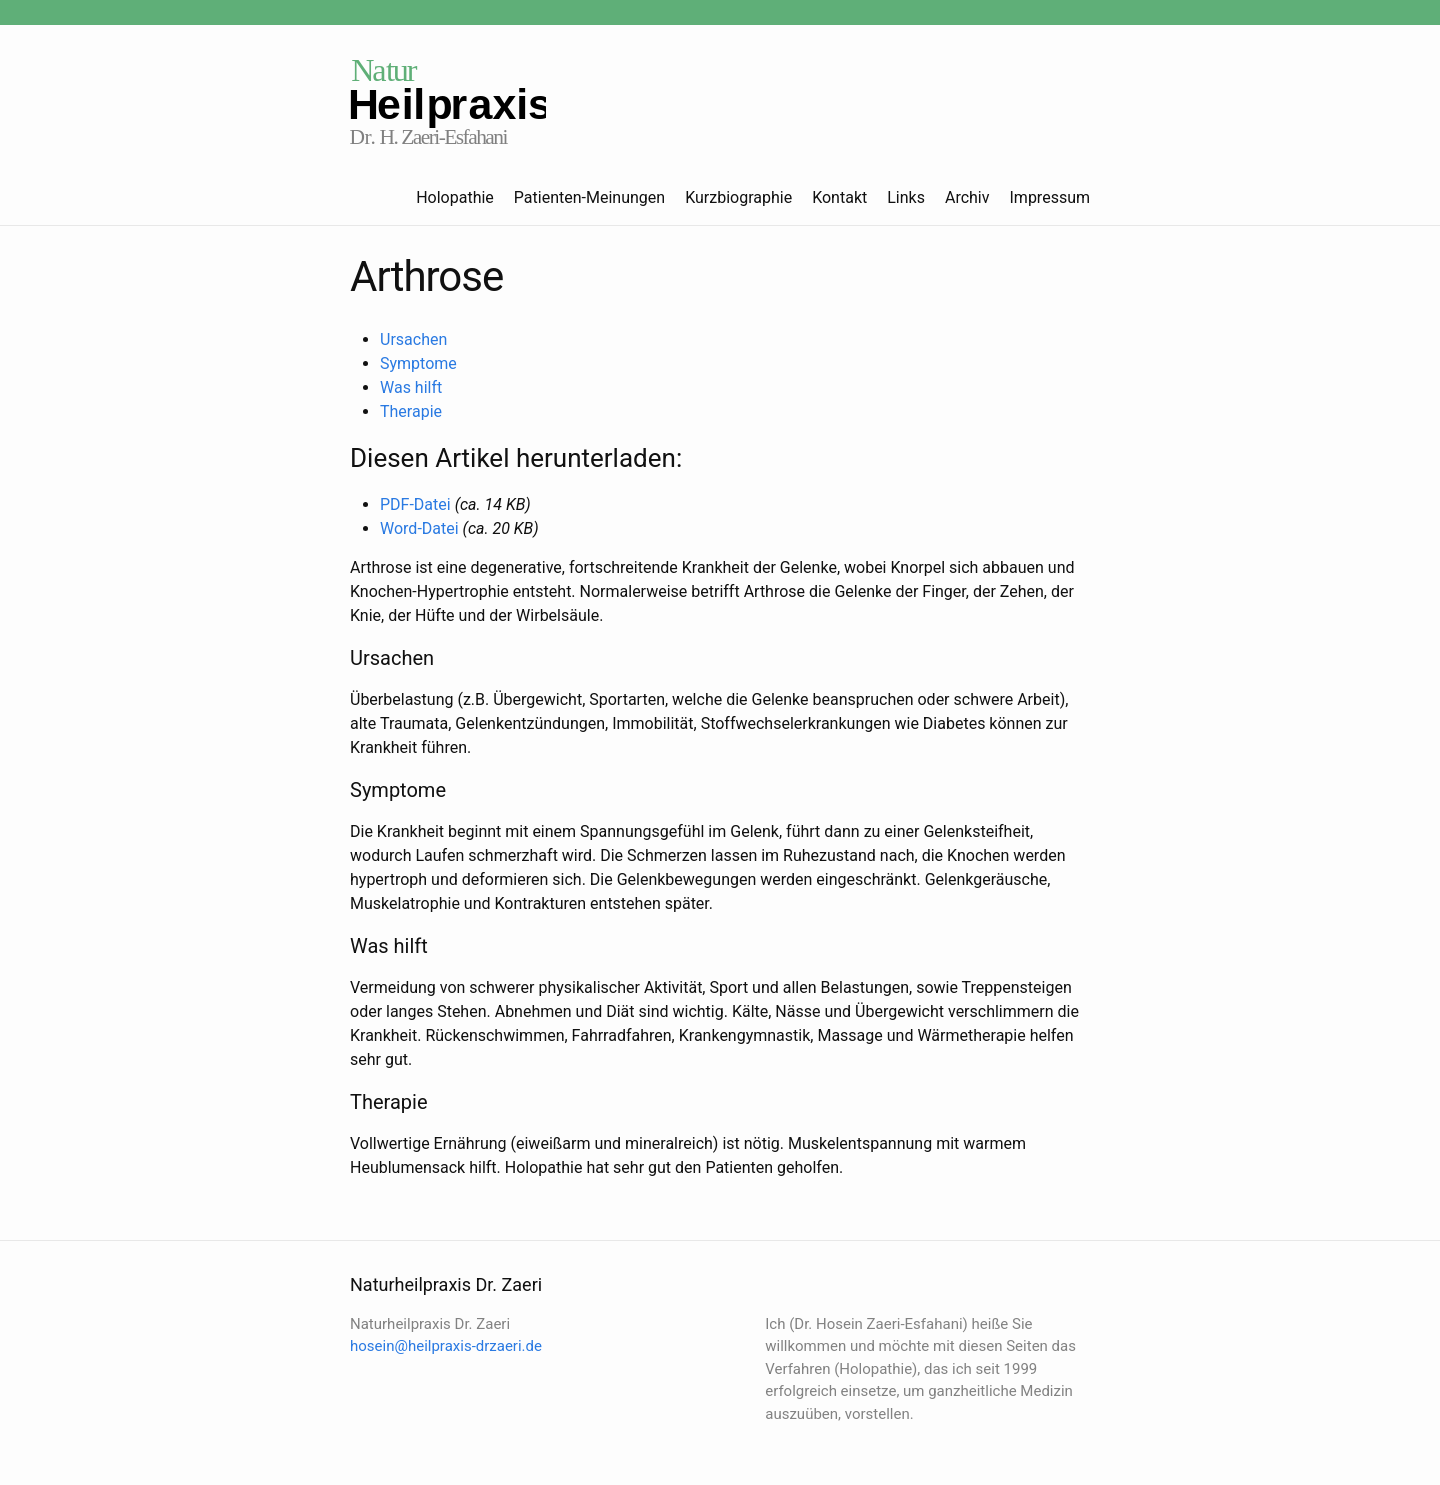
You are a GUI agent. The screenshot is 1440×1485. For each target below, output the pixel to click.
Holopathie (455, 197)
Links (906, 197)
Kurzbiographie (738, 197)
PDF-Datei (415, 504)
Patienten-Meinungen (589, 197)
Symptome (418, 363)
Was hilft (411, 387)
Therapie (411, 411)
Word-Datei (419, 528)
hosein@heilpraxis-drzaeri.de (446, 1346)
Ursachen (413, 339)
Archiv (967, 197)
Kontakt (839, 197)
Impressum (1050, 197)
